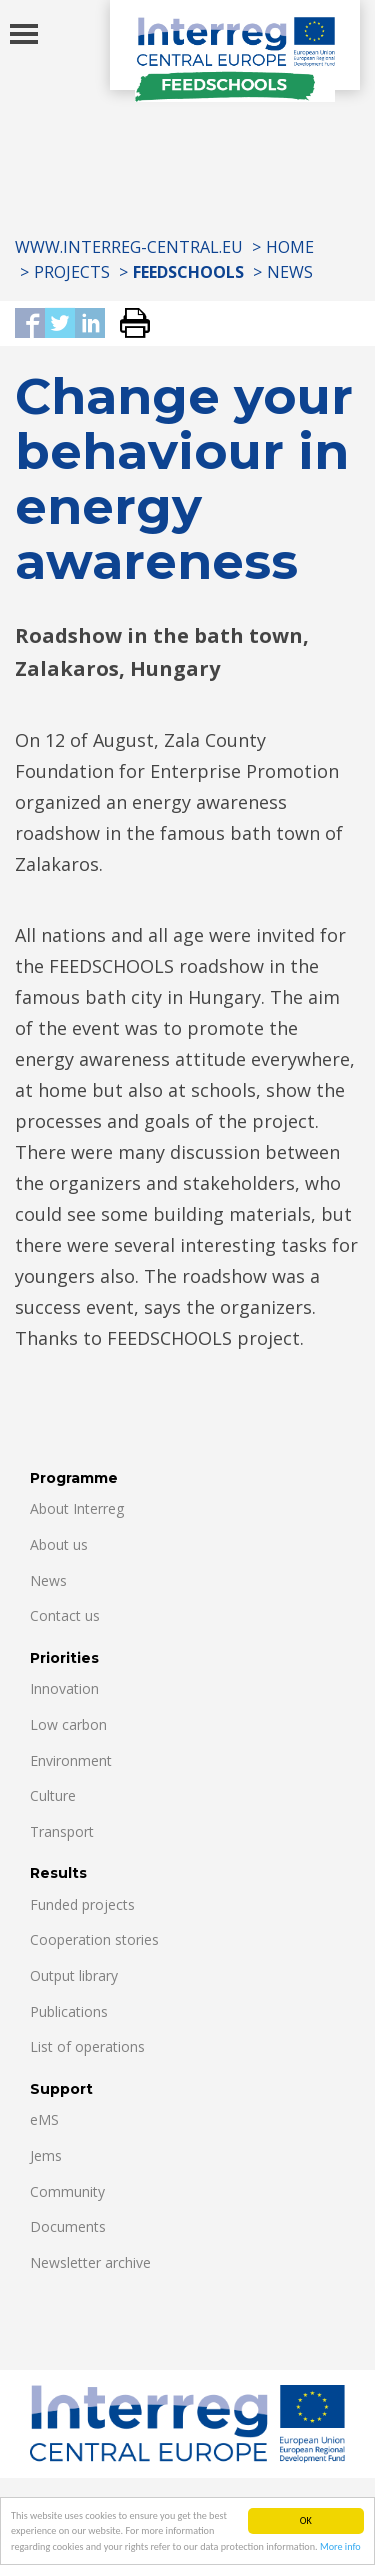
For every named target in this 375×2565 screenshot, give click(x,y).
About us (59, 1544)
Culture (53, 1795)
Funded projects (82, 1904)
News (290, 272)
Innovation (64, 1688)
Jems (46, 2155)
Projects (72, 272)
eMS (44, 2119)
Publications (69, 2011)
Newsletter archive (90, 2262)
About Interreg (77, 1508)
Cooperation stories (94, 1939)
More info (340, 2547)
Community (67, 2191)
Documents (68, 2226)
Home (290, 247)
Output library (74, 1975)
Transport (62, 1831)
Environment (71, 1760)
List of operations (87, 2046)
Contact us (65, 1615)
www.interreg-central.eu (129, 247)
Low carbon (68, 1724)
